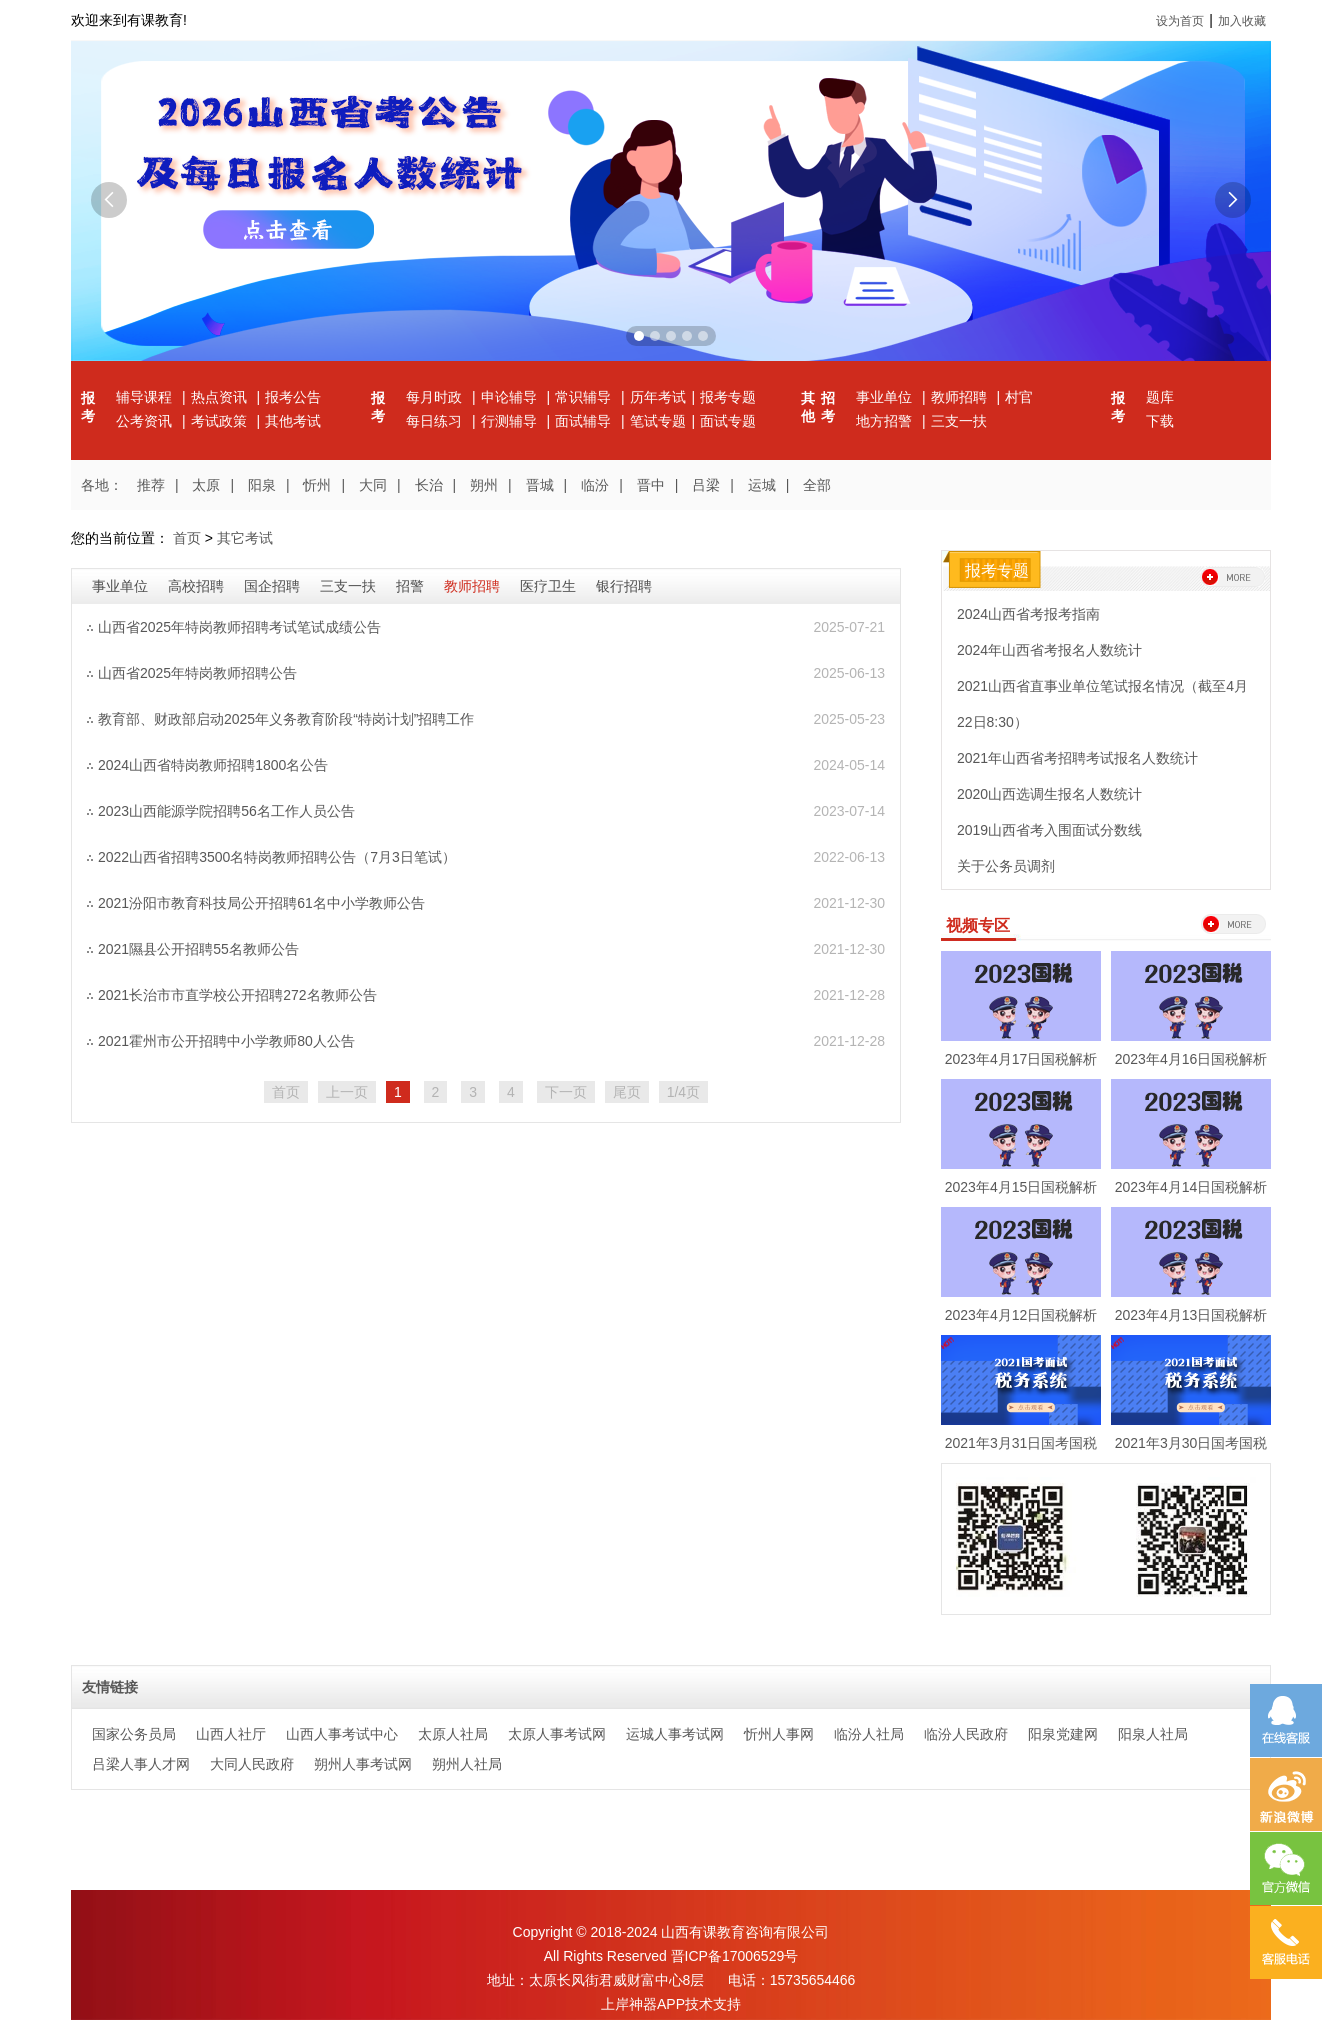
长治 (429, 485)
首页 (187, 538)
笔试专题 (658, 421)
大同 (373, 485)
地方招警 (886, 421)
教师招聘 (961, 397)
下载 (1160, 421)
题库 (1160, 397)
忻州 (317, 485)
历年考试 (658, 397)
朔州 (484, 485)
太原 (206, 485)
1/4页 (683, 1092)
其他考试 (293, 421)
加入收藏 (1242, 21)
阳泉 (262, 485)
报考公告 (293, 397)
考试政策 (221, 421)
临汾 (595, 485)
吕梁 (706, 485)
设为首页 (1180, 21)
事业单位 (886, 397)
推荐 (151, 485)
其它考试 (245, 538)
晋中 (651, 485)
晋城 (540, 485)
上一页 (347, 1092)
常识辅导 (585, 397)
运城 (762, 485)
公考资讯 (146, 421)
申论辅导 (511, 397)
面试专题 (728, 421)
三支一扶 (959, 421)
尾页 (627, 1092)
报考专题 (728, 397)
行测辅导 (511, 421)
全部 (817, 485)
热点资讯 (221, 397)
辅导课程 (146, 397)
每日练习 (436, 421)
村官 (1019, 397)
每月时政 (436, 397)
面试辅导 (585, 421)
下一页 (566, 1092)
